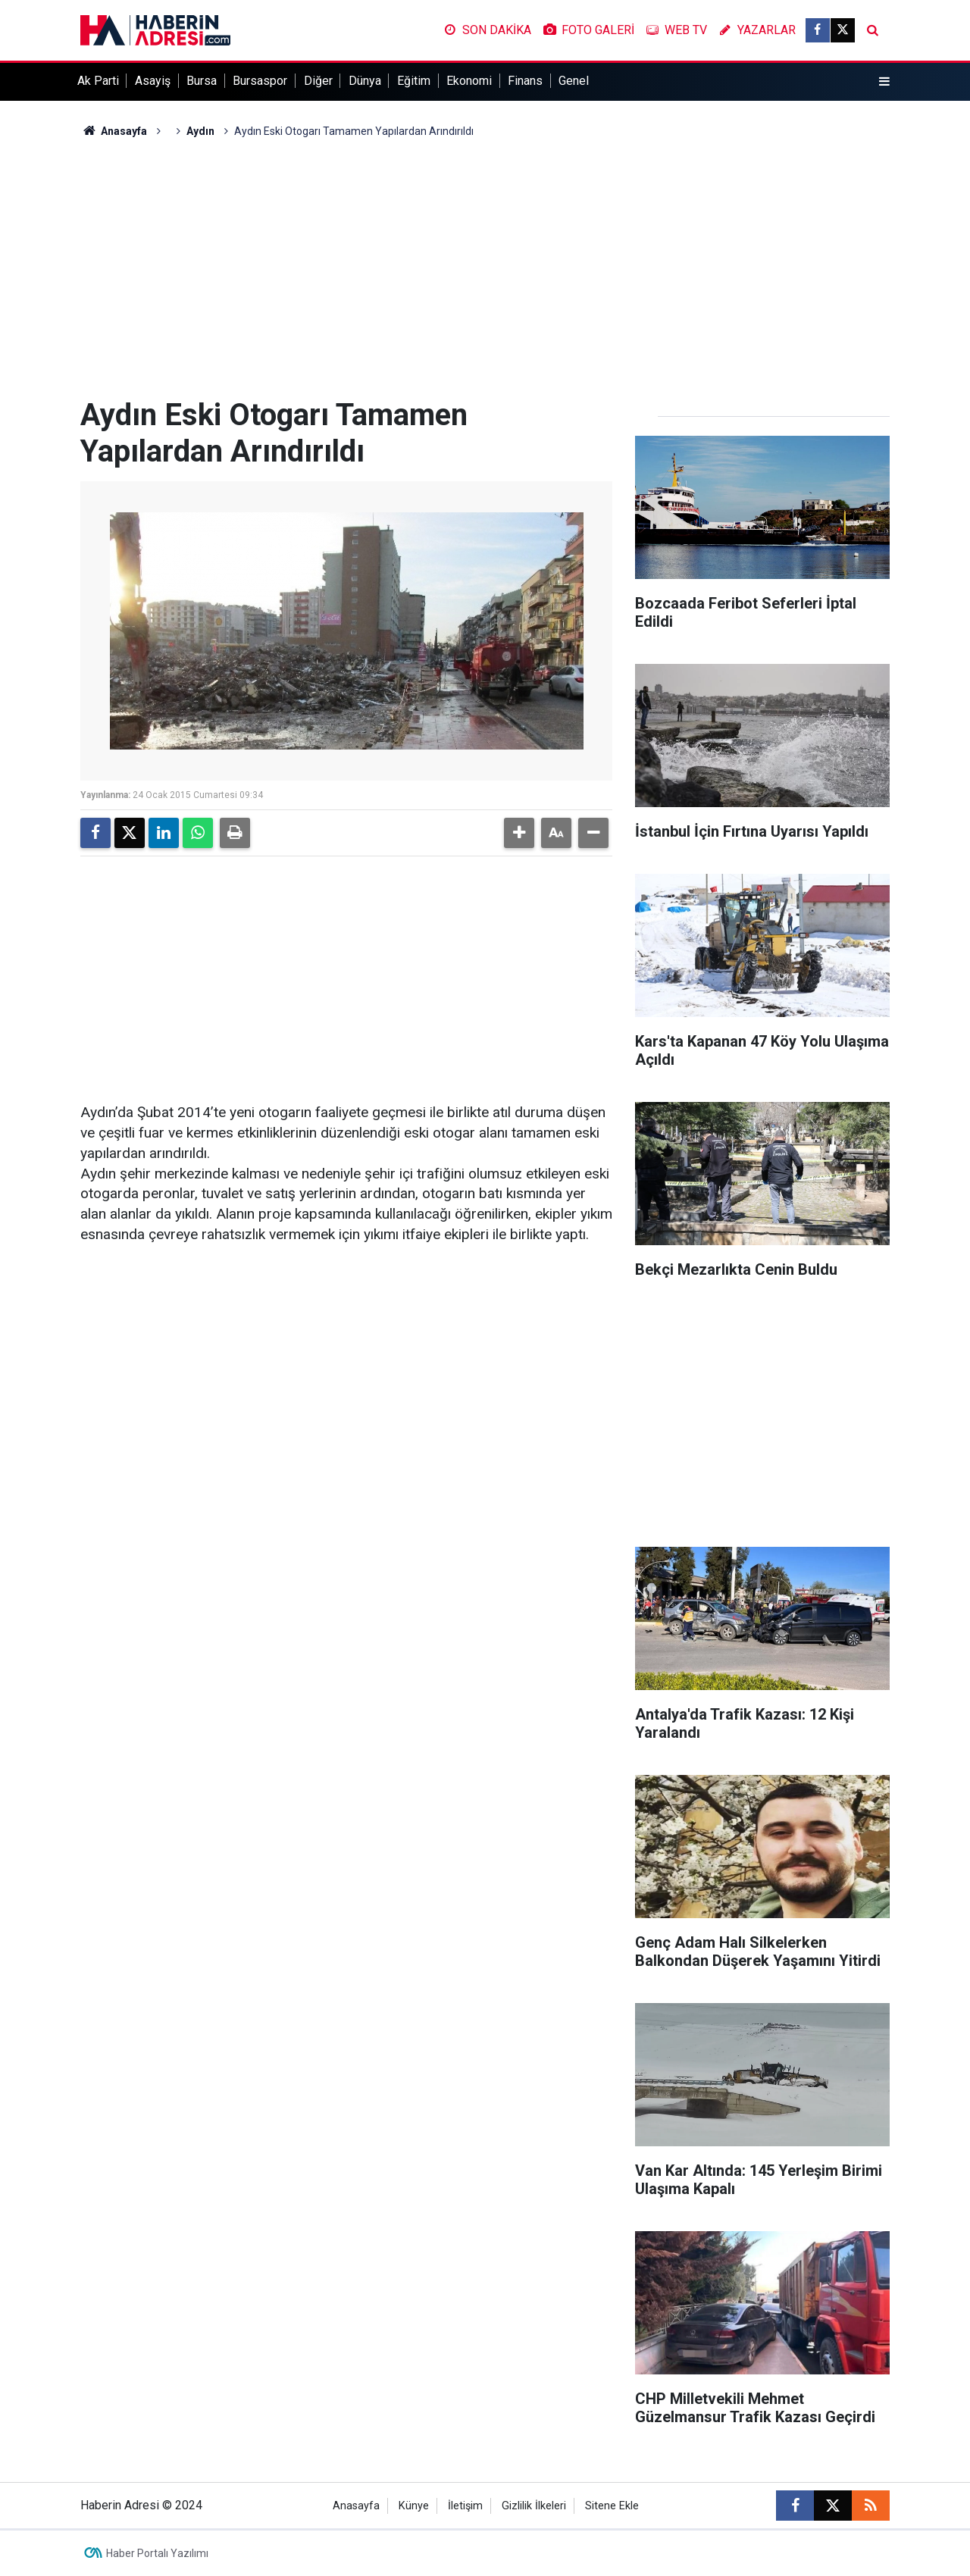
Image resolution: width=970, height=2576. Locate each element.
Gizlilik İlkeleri (534, 2505)
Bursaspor (260, 81)
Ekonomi (469, 81)
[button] (519, 833)
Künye (414, 2505)
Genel (574, 81)
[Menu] (884, 82)
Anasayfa (113, 131)
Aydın (200, 131)
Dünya (365, 81)
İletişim (465, 2505)
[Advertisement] (485, 268)
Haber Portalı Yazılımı (157, 2553)
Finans (525, 81)
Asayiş (153, 81)
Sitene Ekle (612, 2505)
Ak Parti (98, 81)
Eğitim (413, 81)
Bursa (201, 81)
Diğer (318, 81)
